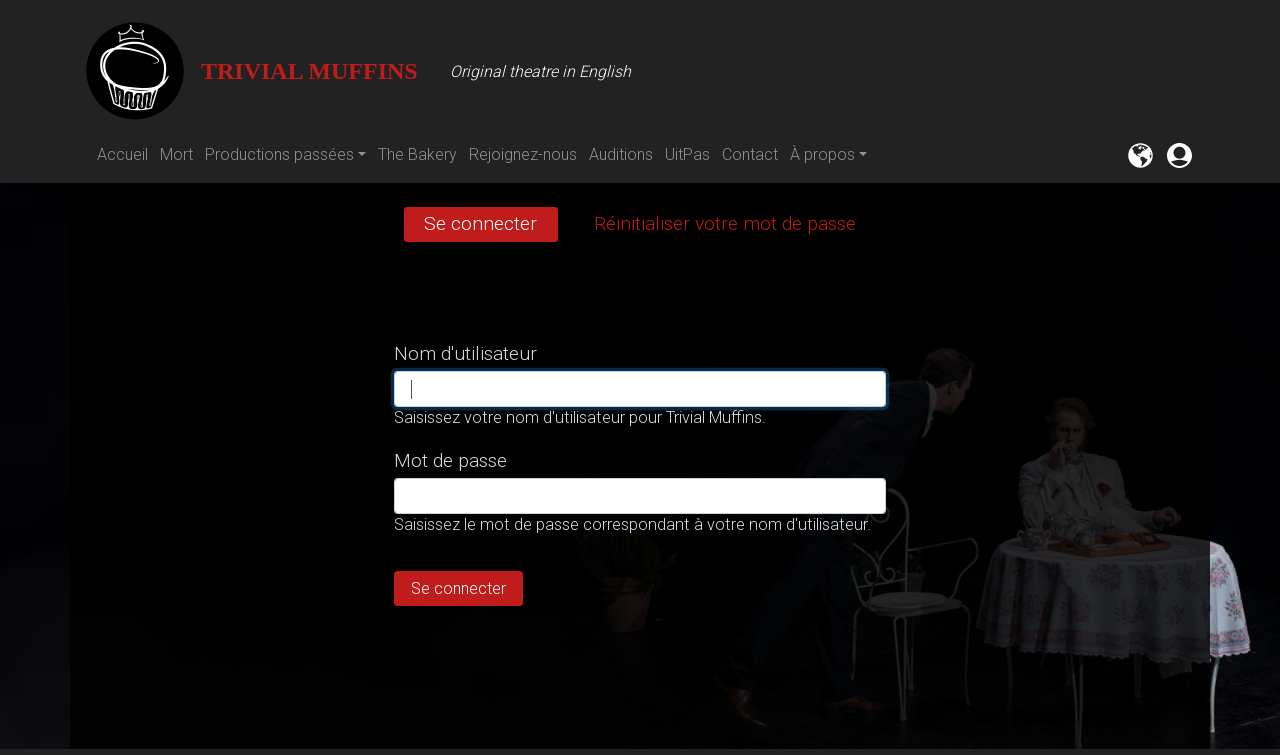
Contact (750, 154)
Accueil (122, 154)
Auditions (621, 154)
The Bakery (417, 154)
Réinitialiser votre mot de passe (725, 223)
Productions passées (279, 154)
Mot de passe (450, 460)
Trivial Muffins (251, 71)
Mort (176, 154)
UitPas (687, 154)
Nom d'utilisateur (465, 353)
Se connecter (490, 226)
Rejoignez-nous (523, 154)
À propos (822, 154)
